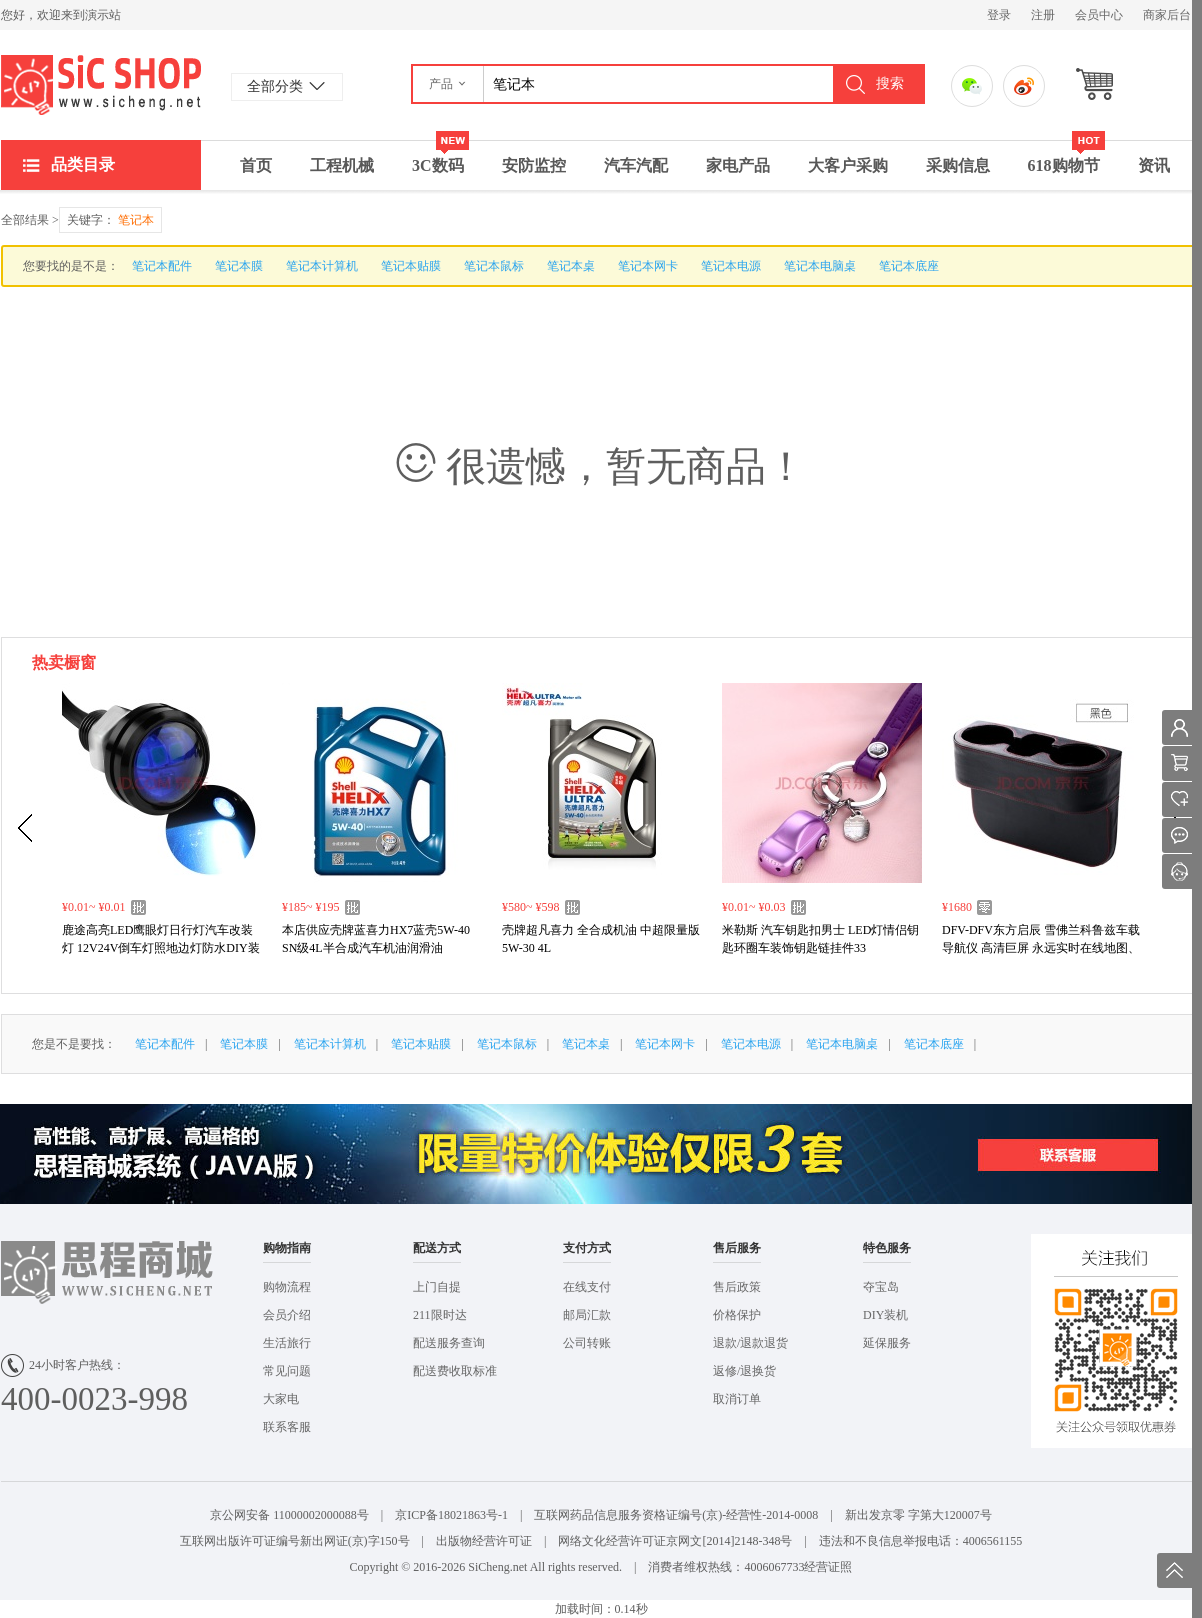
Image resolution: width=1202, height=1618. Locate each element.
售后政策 (737, 1287)
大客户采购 (848, 165)
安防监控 (534, 165)
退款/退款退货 (750, 1343)
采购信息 (958, 165)
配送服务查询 (449, 1343)
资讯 (1154, 165)
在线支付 (587, 1287)
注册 (1043, 15)
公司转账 (587, 1343)
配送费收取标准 (455, 1371)
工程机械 (342, 165)
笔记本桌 (571, 266)
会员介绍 (287, 1315)
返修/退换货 (744, 1371)
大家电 (281, 1399)
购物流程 (287, 1287)
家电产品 (738, 165)
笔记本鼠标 (494, 266)
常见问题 (287, 1371)
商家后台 (1167, 15)
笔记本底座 (909, 266)
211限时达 (440, 1315)
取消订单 (737, 1399)
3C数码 (440, 157)
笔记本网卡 (648, 266)
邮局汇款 (587, 1315)
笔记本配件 (162, 266)
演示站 (101, 85)
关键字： (110, 220)
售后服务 (737, 1248)
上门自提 (437, 1287)
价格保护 (737, 1315)
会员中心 (1099, 15)
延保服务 (887, 1343)
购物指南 (287, 1248)
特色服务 (887, 1248)
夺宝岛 (881, 1287)
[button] (448, 84)
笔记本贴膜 (411, 266)
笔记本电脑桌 (820, 266)
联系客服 (287, 1427)
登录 (999, 15)
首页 (256, 165)
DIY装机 (885, 1315)
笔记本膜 (239, 266)
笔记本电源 (731, 266)
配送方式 (437, 1248)
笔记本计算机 (322, 266)
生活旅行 (287, 1343)
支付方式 (587, 1248)
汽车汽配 (636, 165)
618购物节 (1066, 157)
